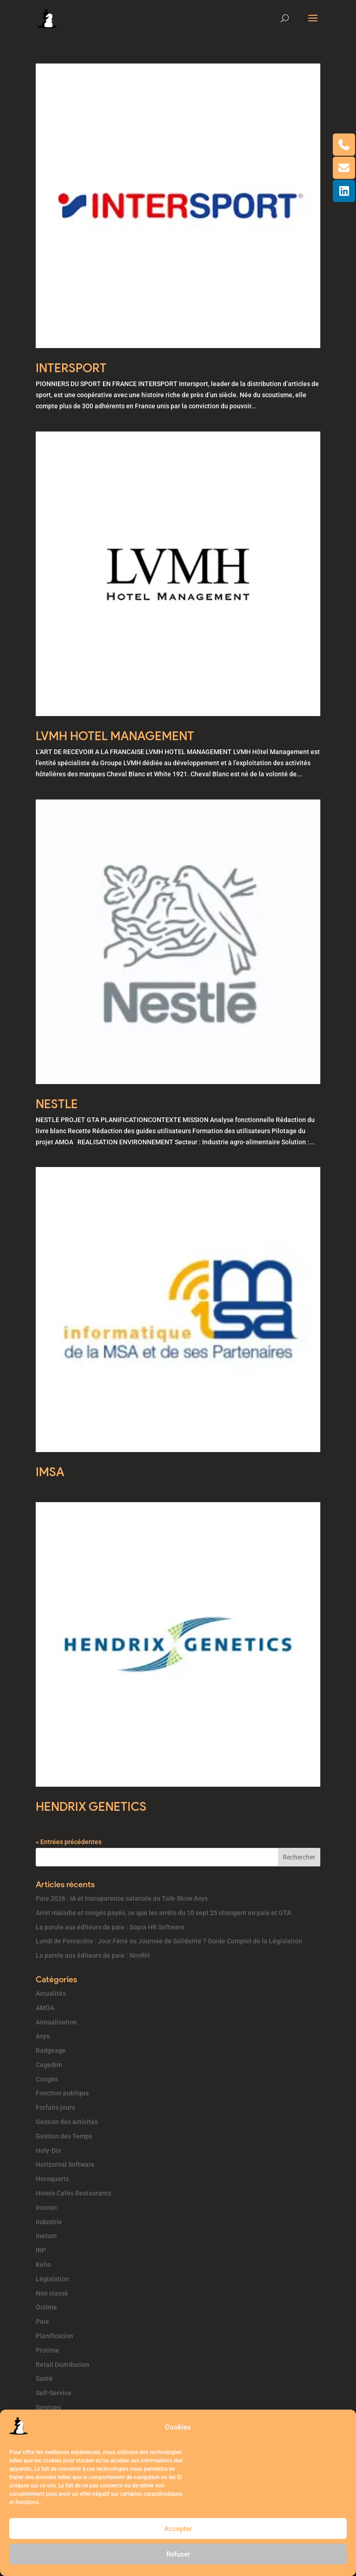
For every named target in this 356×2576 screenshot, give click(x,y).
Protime (47, 2350)
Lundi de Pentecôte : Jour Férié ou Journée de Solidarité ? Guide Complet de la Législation (169, 1941)
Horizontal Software (65, 2164)
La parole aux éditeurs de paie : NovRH (93, 1955)
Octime (46, 2307)
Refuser (178, 2554)
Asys (43, 2036)
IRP (41, 2250)
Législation (52, 2279)
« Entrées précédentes (69, 1842)
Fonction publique (62, 2093)
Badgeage (51, 2050)
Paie (42, 2321)
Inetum (46, 2236)
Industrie (49, 2222)
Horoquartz (52, 2179)
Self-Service (53, 2393)
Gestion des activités (67, 2122)
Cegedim (49, 2064)
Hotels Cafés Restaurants (73, 2193)
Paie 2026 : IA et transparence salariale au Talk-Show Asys (122, 1898)
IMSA (50, 1472)
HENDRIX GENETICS (91, 1806)
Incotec (46, 2207)
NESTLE (57, 1104)
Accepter (178, 2529)
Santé (44, 2378)
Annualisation (56, 2022)
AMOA (45, 2007)
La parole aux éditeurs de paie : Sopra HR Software (110, 1927)
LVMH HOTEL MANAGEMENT (115, 736)
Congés (47, 2079)
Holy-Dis (48, 2150)
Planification (54, 2336)
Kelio (43, 2264)
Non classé (52, 2293)
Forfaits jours (55, 2107)
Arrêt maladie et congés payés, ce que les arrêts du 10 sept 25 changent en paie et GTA (163, 1912)
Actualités (51, 1993)
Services (48, 2407)
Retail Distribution (62, 2364)
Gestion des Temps (64, 2136)
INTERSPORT (71, 368)
